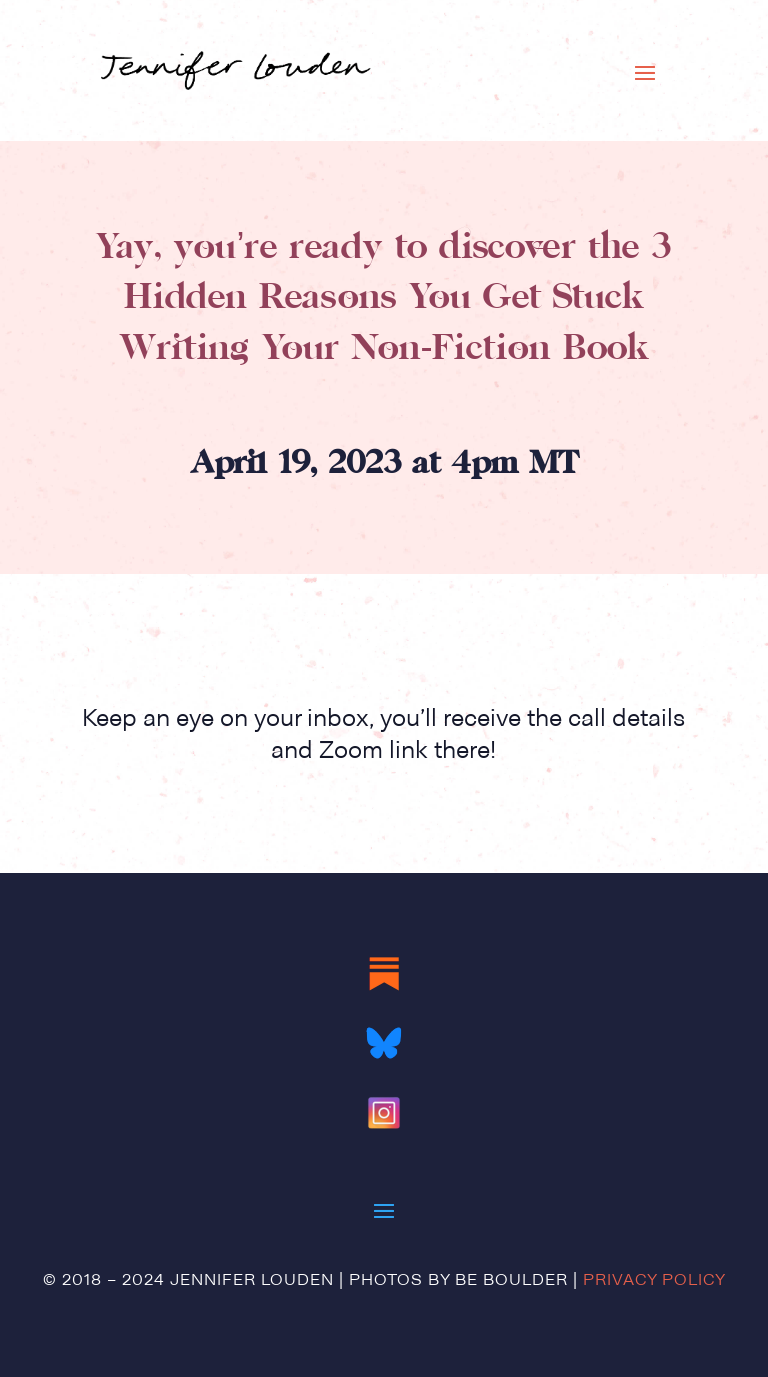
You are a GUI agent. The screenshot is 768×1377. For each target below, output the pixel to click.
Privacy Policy (654, 1281)
